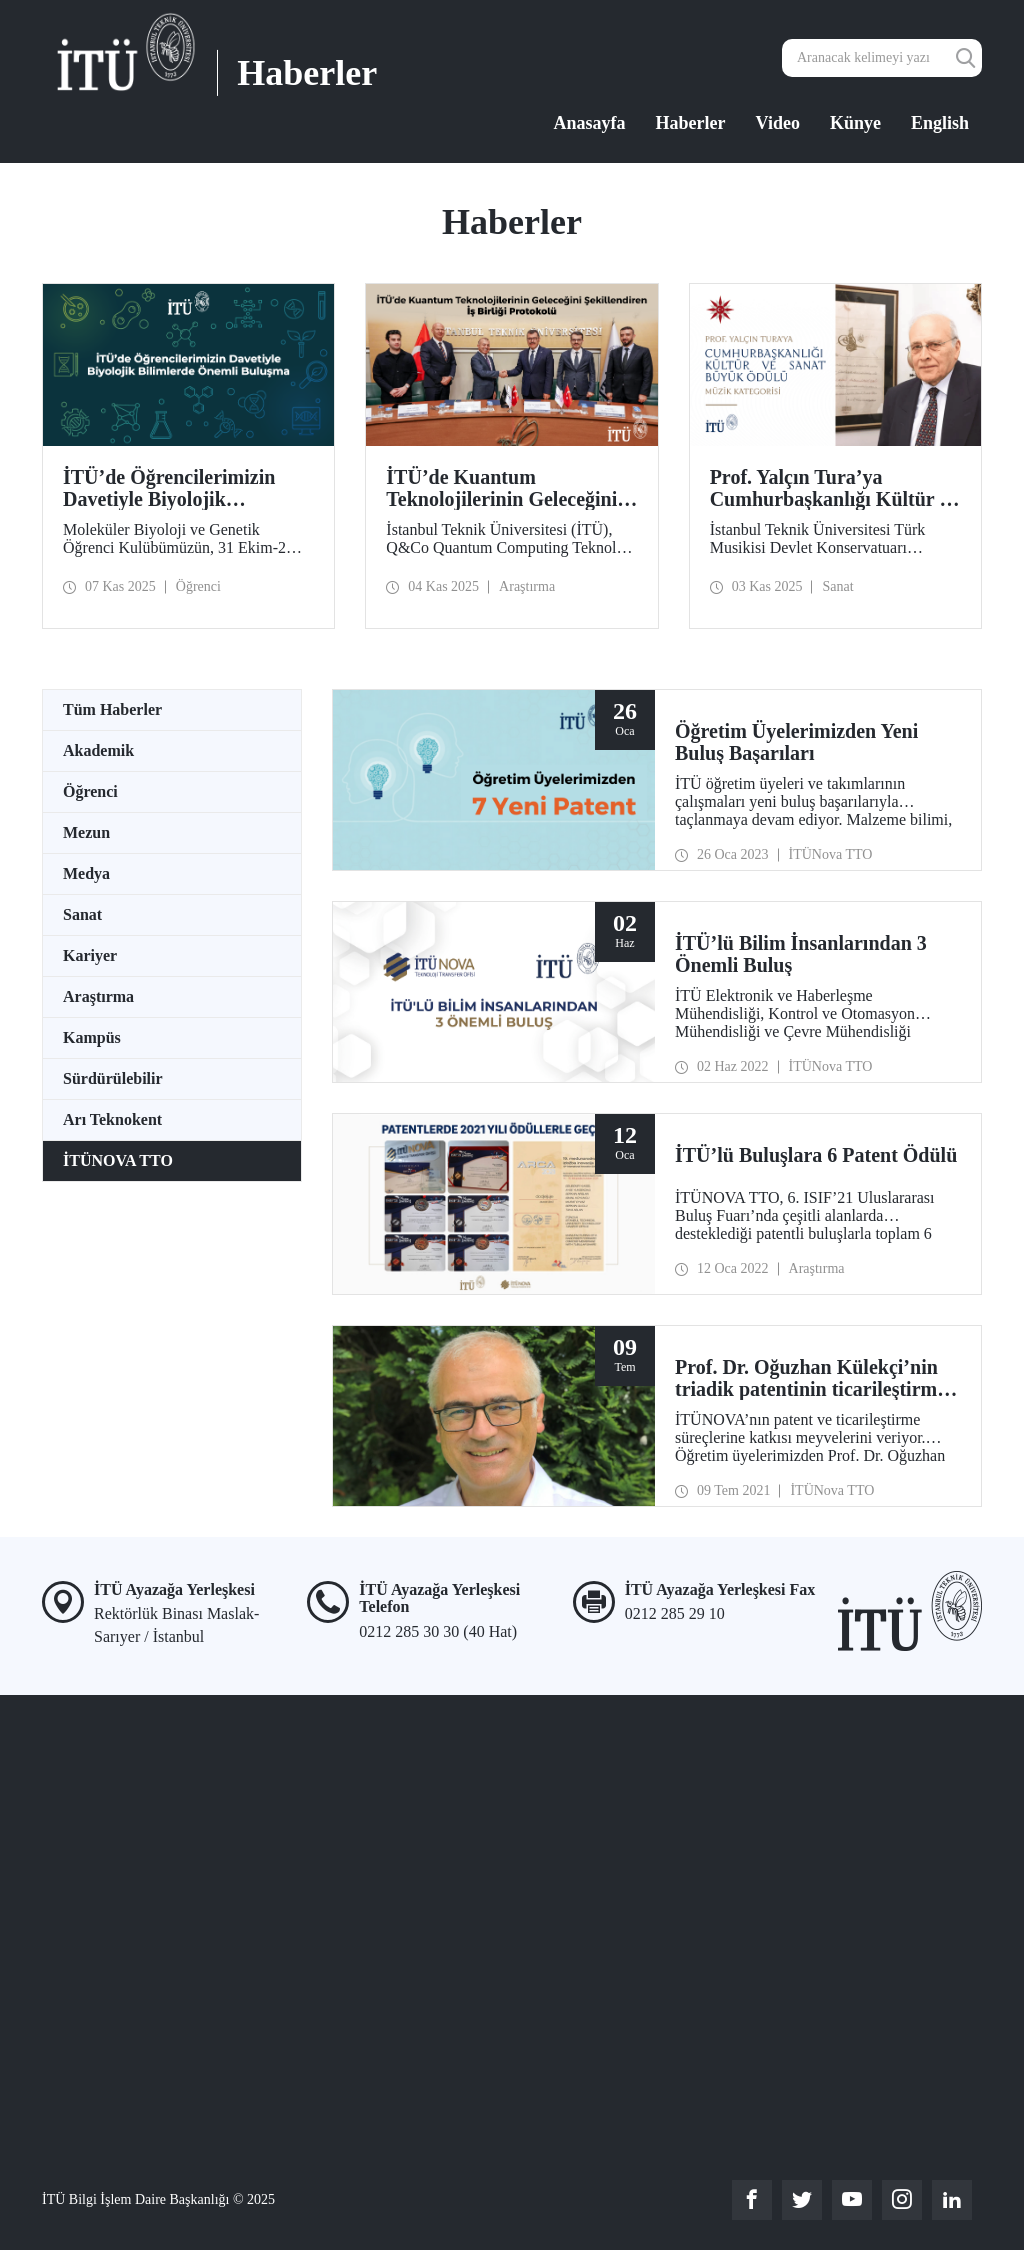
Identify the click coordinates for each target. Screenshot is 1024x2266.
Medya (86, 873)
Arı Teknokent (112, 1119)
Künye (855, 123)
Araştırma (98, 996)
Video (778, 123)
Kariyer (90, 955)
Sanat (82, 914)
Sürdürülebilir (113, 1078)
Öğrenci (90, 791)
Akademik (98, 750)
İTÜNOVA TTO (118, 1160)
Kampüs (92, 1037)
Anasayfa (590, 123)
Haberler (691, 123)
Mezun (86, 832)
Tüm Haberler (112, 709)
